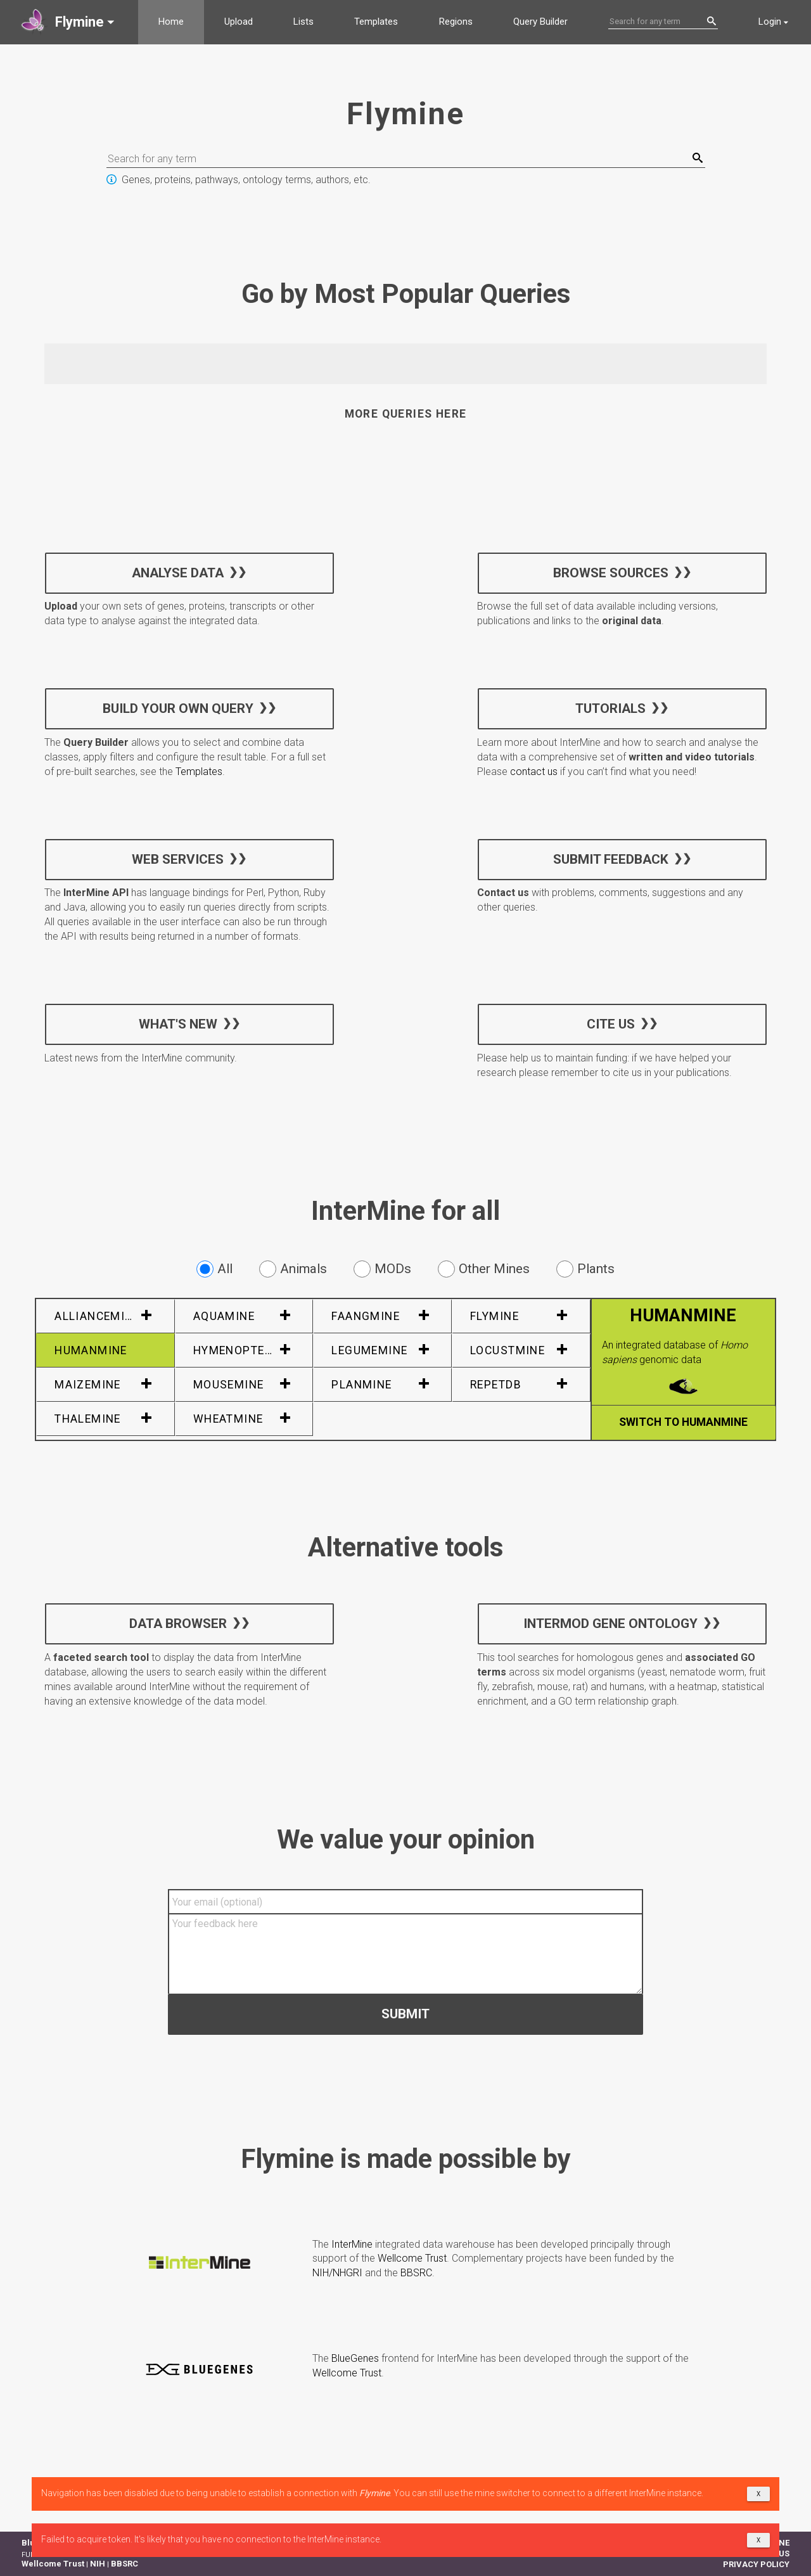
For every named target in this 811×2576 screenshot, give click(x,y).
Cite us (610, 1023)
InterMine (352, 2244)
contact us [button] (534, 772)
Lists (303, 21)
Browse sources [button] (610, 572)
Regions (456, 21)
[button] (69, 22)
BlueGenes (355, 2358)
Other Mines (484, 1269)
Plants (585, 1269)
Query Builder (540, 21)
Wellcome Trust (412, 2258)
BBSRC (416, 2273)
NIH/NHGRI (337, 2273)
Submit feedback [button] (610, 858)
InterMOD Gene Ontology (610, 1623)
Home (171, 21)
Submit (405, 2013)
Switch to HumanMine (683, 1422)
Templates (376, 21)
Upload (238, 21)
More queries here (406, 413)
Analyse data (178, 572)
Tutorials (610, 708)
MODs (382, 1269)
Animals (293, 1269)
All (214, 1269)
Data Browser (178, 1623)
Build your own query (178, 708)
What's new (178, 1023)
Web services (178, 858)
